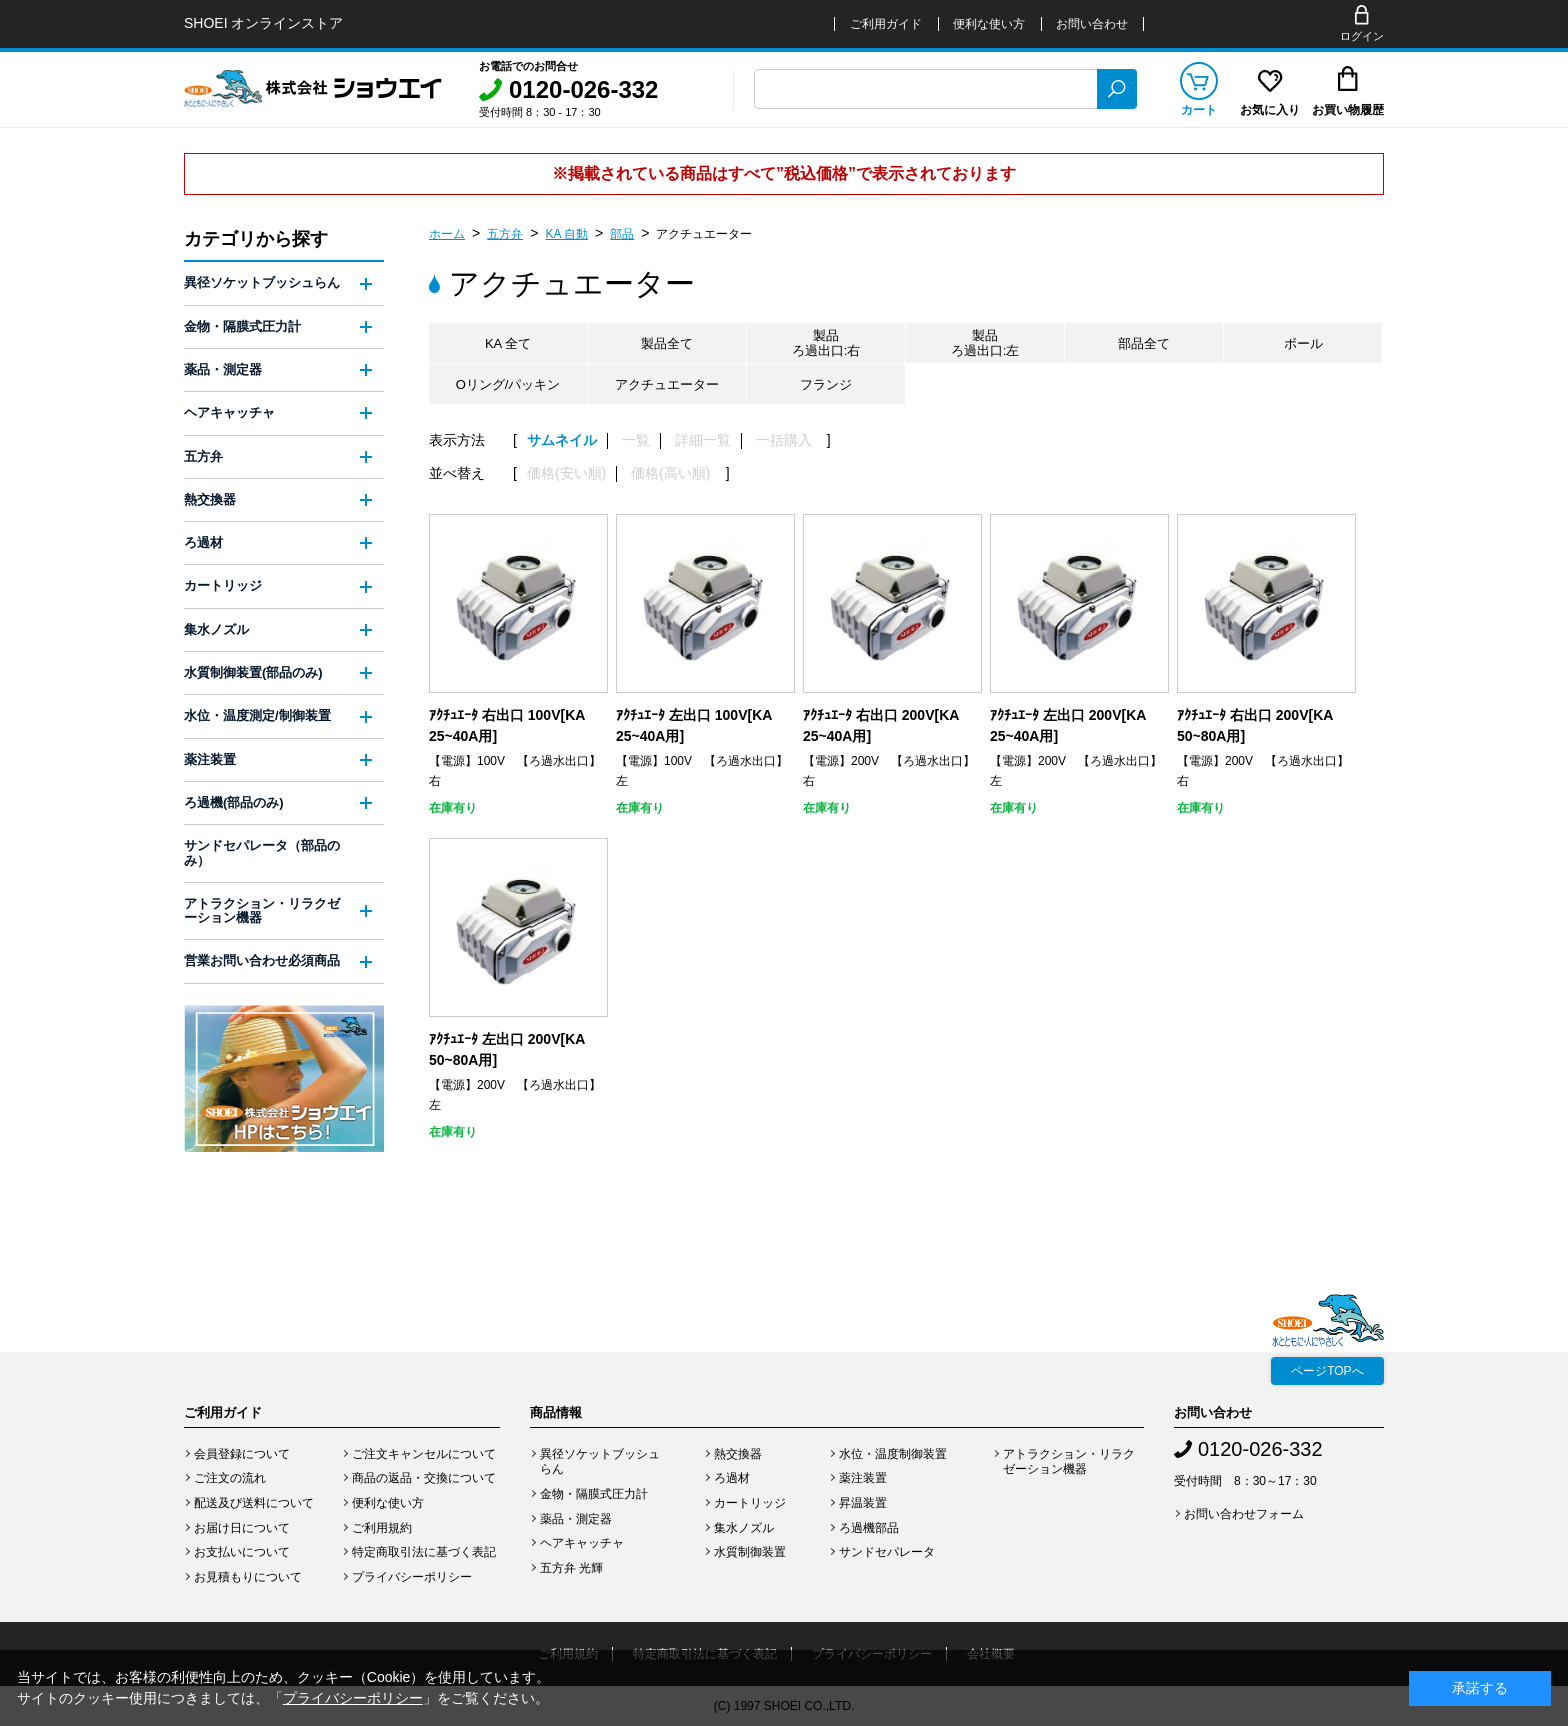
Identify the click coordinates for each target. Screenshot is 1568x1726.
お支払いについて (242, 1552)
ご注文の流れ (230, 1478)
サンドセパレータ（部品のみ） (262, 852)
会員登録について (242, 1454)
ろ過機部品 (869, 1528)
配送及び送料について (254, 1503)
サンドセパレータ (887, 1552)
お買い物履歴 (1348, 110)
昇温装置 (863, 1503)
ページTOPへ (1327, 1371)
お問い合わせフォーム (1244, 1514)
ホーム (447, 234)
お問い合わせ (1092, 24)
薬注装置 (210, 759)
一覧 (636, 440)
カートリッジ (223, 585)
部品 (622, 234)
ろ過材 (203, 542)
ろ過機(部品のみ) (234, 802)
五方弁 (505, 234)
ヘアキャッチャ (229, 412)
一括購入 (784, 440)
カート (1199, 110)
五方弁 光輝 (571, 1568)
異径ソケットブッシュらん (262, 282)
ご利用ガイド (886, 24)
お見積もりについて (248, 1577)
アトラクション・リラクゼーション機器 (262, 910)
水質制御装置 (750, 1552)
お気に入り (1270, 110)
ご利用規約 (382, 1528)
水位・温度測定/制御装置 (257, 715)
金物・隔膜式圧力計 (242, 326)
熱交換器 (210, 499)
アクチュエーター (704, 234)
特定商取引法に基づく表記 (424, 1552)
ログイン (1362, 36)
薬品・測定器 (223, 369)
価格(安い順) (566, 473)
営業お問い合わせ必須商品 (262, 960)
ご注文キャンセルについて (424, 1454)
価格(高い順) (670, 473)
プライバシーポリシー (412, 1577)
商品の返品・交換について (424, 1478)
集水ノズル (216, 629)
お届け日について (242, 1528)
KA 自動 (566, 234)
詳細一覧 (703, 440)
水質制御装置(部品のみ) (253, 672)
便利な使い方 (989, 24)
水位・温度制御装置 (893, 1454)
